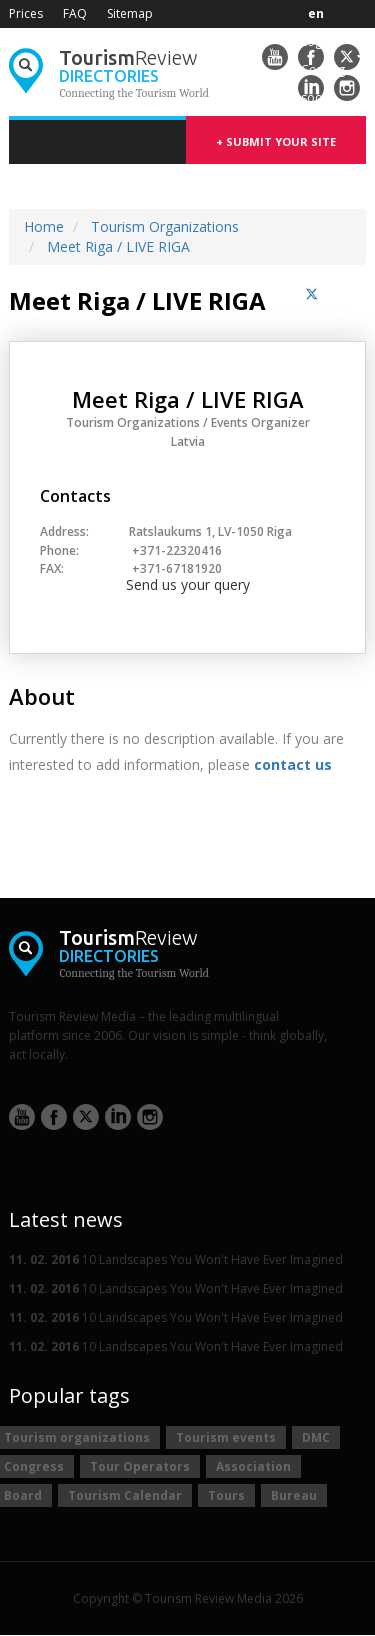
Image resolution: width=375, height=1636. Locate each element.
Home (44, 226)
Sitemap (130, 13)
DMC (316, 1437)
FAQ (75, 13)
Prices (26, 13)
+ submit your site (276, 141)
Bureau (294, 1495)
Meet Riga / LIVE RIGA (118, 246)
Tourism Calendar (125, 1495)
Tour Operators (140, 1466)
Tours (226, 1495)
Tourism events (226, 1437)
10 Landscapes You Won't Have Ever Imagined (176, 1259)
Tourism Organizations (165, 226)
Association (253, 1466)
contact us (293, 764)
